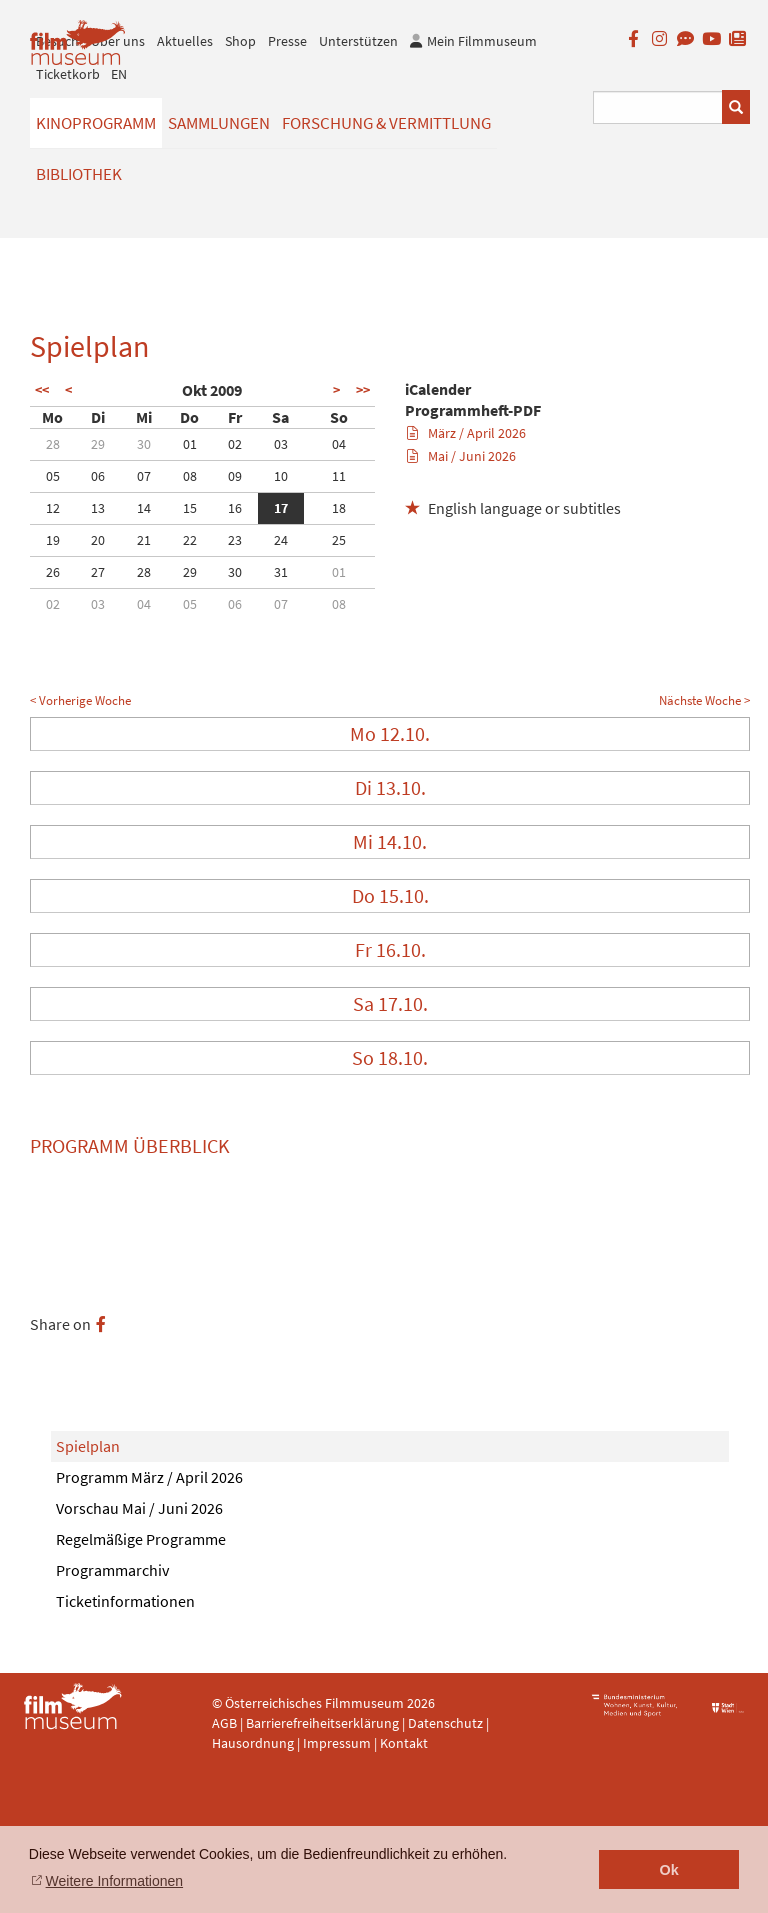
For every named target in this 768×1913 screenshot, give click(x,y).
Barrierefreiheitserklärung (322, 1723)
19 (53, 540)
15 (190, 508)
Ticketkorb (68, 74)
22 (190, 540)
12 (53, 508)
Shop (240, 41)
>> (363, 390)
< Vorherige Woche (80, 700)
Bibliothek (79, 174)
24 (281, 540)
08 (190, 476)
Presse (287, 41)
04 (339, 444)
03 (281, 444)
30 (144, 444)
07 (144, 476)
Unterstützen (358, 41)
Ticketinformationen (125, 1601)
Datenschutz (447, 1723)
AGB (224, 1723)
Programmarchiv (112, 1570)
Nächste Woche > (704, 700)
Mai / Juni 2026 (461, 456)
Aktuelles (185, 41)
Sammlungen (219, 123)
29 (98, 444)
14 (144, 508)
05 (53, 476)
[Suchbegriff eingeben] (658, 107)
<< (42, 390)
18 (339, 508)
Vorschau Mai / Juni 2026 (139, 1508)
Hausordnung (254, 1743)
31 (281, 572)
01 (190, 444)
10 (281, 476)
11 (339, 476)
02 (235, 444)
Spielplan (88, 1446)
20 (98, 540)
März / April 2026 (466, 433)
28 (53, 444)
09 (235, 476)
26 (53, 572)
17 (281, 508)
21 (144, 540)
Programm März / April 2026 (149, 1477)
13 (98, 508)
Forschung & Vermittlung (386, 123)
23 (235, 540)
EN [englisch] (119, 74)
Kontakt (404, 1743)
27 (98, 572)
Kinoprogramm (96, 123)
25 (339, 540)
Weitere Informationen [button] (114, 1881)
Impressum (337, 1743)
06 (98, 476)
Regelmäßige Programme (141, 1539)
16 (235, 508)
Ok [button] (669, 1870)
